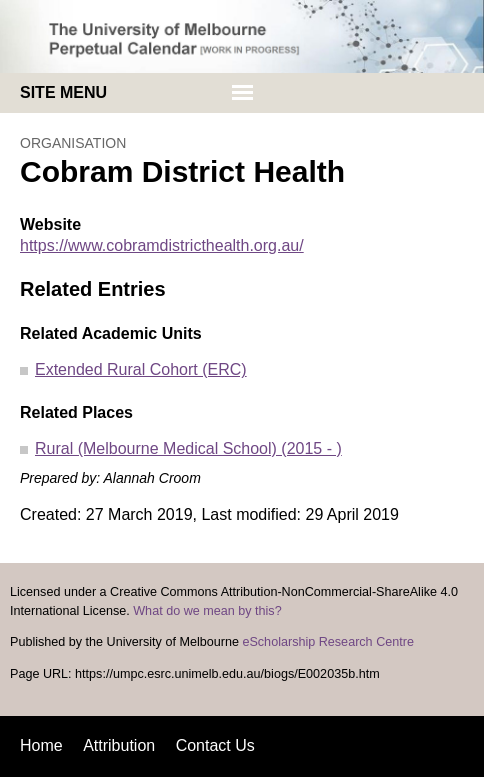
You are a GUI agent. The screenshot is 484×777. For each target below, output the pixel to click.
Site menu (63, 92)
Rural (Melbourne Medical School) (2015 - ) (188, 448)
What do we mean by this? (207, 611)
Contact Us (215, 745)
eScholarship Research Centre (328, 642)
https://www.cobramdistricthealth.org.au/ (162, 245)
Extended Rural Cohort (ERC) (141, 369)
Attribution (119, 745)
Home (41, 745)
